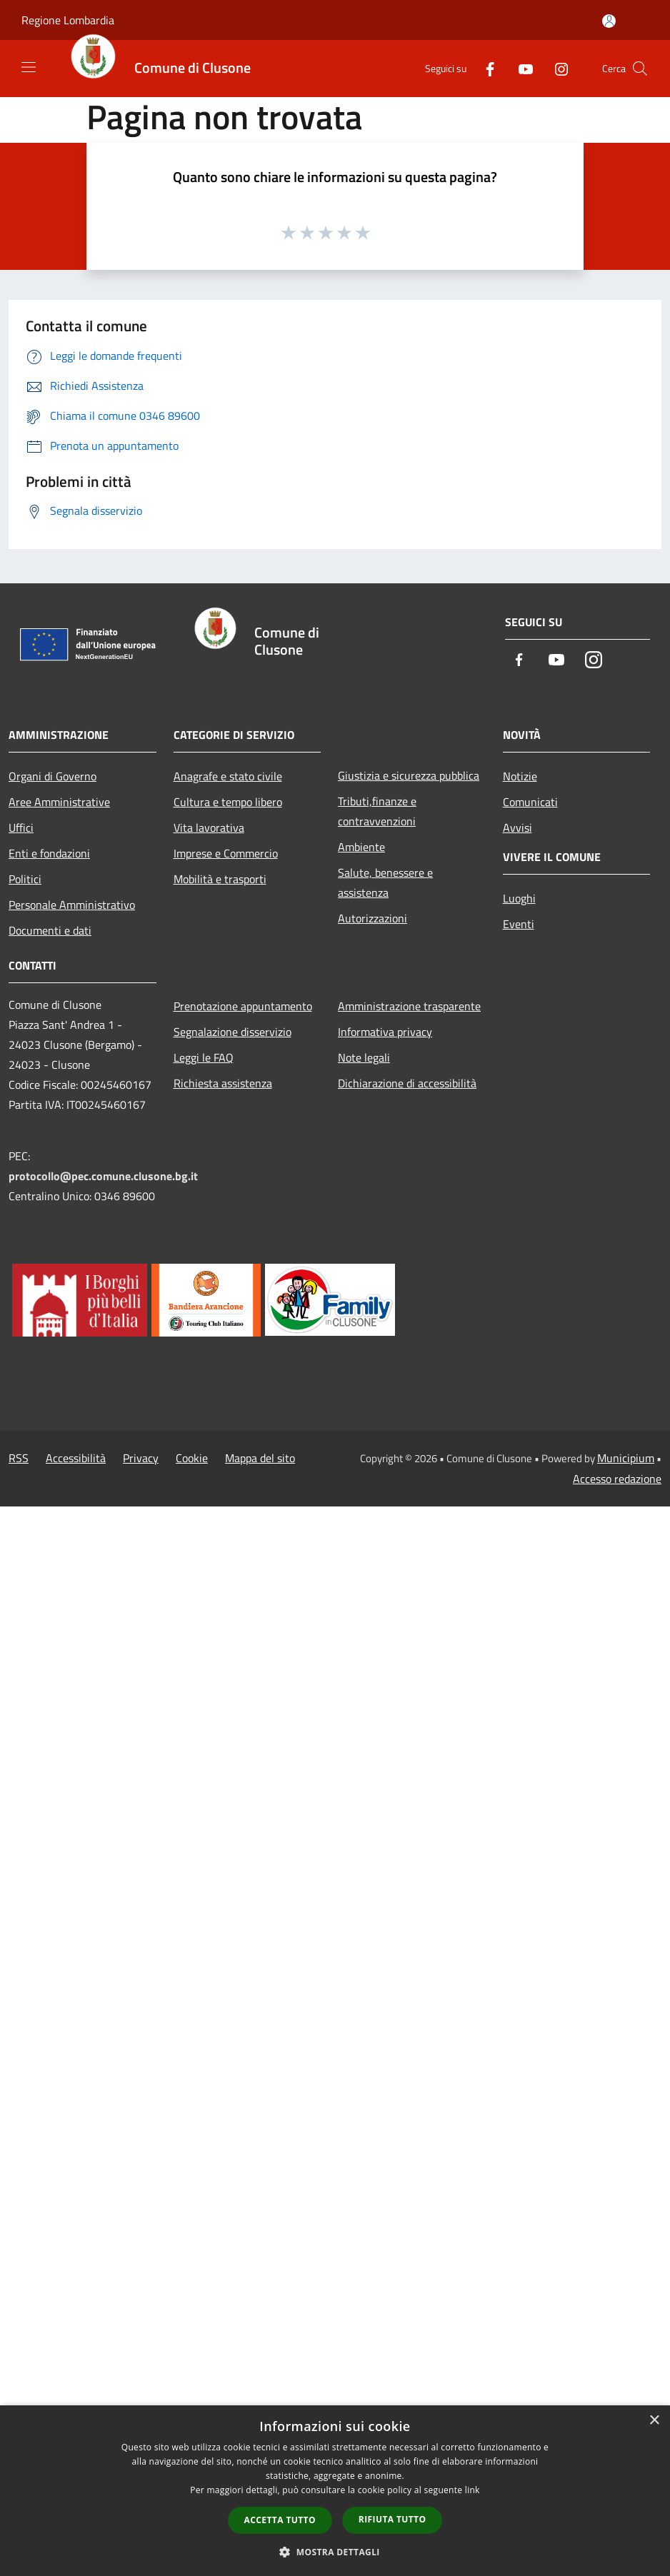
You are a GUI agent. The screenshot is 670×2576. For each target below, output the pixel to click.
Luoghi (519, 898)
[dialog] (335, 2490)
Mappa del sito (260, 1457)
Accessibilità (76, 1457)
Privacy (141, 1457)
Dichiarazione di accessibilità (407, 1083)
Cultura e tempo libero (228, 801)
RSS (19, 1457)
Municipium (625, 1457)
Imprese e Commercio (226, 853)
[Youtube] (520, 68)
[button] (335, 2552)
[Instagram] (555, 68)
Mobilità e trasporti (220, 878)
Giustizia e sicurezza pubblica (408, 775)
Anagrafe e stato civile (228, 776)
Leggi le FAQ (204, 1057)
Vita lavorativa (209, 827)
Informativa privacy (385, 1031)
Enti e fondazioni (49, 853)
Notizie (520, 776)
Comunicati (530, 801)
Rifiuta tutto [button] (392, 2519)
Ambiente (361, 846)
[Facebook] (484, 68)
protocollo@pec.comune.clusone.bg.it (103, 1175)
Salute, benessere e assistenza (385, 882)
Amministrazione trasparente (409, 1006)
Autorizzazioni (372, 918)
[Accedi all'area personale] (609, 21)
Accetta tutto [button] (280, 2520)
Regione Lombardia (67, 20)
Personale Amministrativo (72, 904)
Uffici (21, 827)
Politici (25, 878)
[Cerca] (640, 68)
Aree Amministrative (59, 801)
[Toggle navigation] (28, 67)
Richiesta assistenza (223, 1083)
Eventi (518, 923)
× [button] (654, 2420)
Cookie (192, 1457)
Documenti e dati (50, 930)
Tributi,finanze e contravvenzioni (377, 811)
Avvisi (517, 827)
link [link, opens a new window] (472, 2490)
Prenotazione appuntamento (243, 1006)
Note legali (364, 1057)
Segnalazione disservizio (232, 1031)
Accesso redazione (617, 1478)
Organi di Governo (52, 776)
